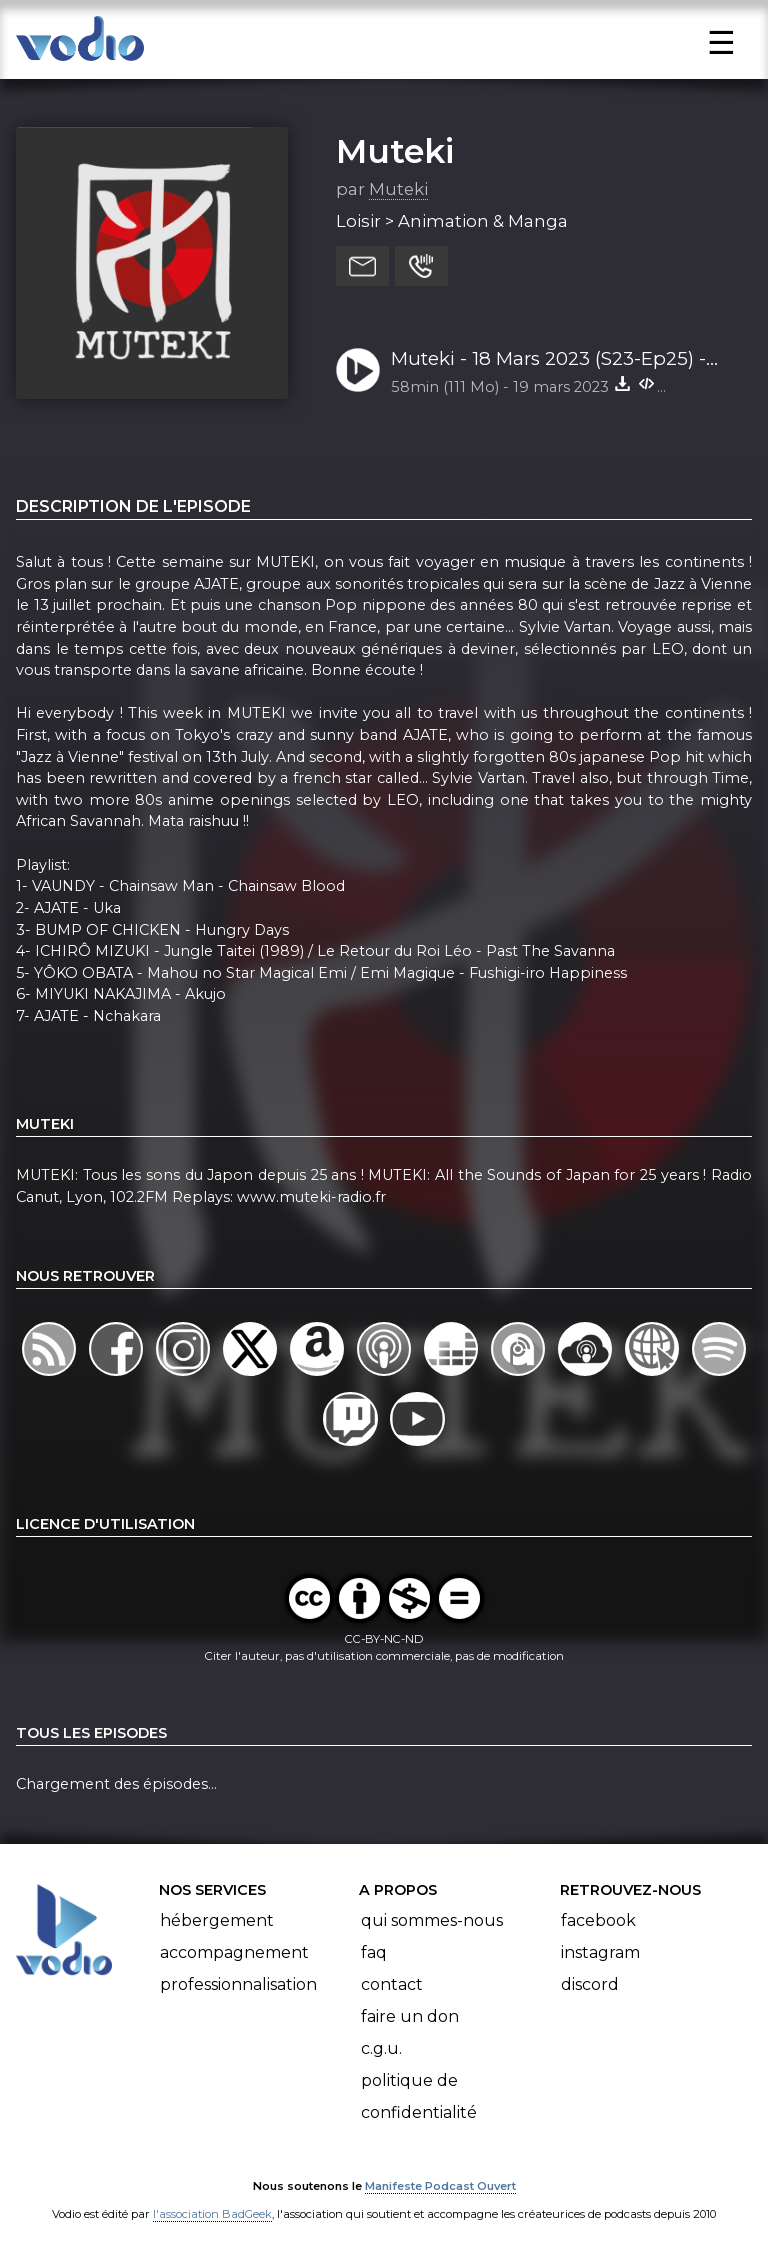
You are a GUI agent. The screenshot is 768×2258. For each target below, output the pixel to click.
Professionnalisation (238, 1984)
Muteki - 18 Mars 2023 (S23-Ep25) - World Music (548, 360)
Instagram (600, 1952)
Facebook (598, 1920)
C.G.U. (381, 2048)
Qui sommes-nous (432, 1920)
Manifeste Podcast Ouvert (440, 2186)
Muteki (395, 151)
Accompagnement (234, 1952)
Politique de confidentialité (419, 2096)
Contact (392, 1984)
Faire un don (410, 2016)
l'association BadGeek (212, 2214)
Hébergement (217, 1920)
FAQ (374, 1952)
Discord (590, 1984)
